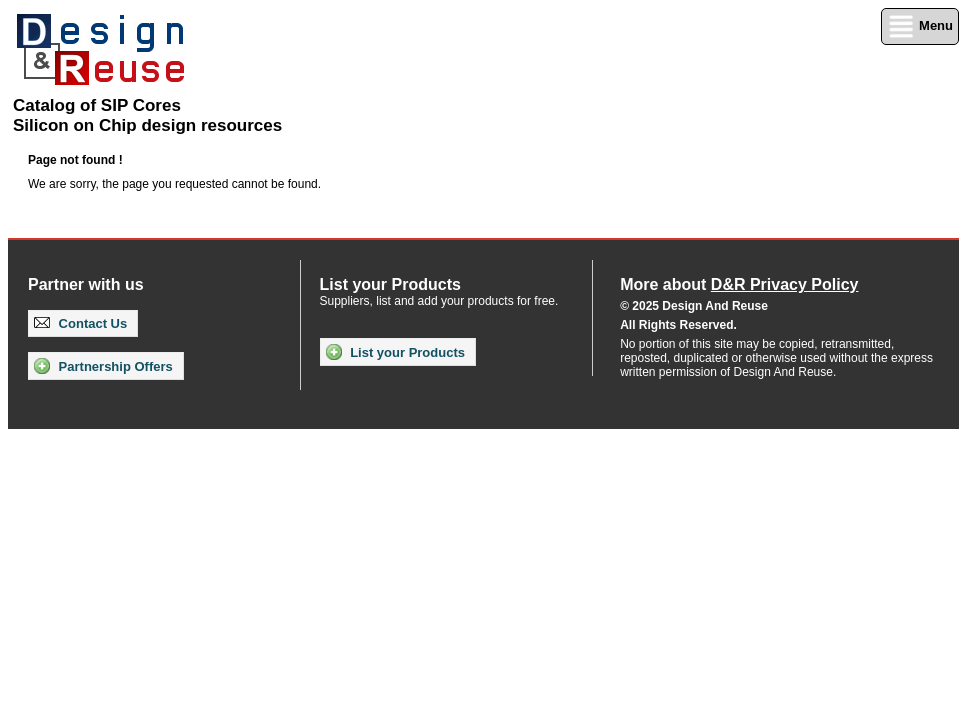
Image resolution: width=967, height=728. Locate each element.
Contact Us (80, 323)
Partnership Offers (103, 366)
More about (739, 284)
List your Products (395, 352)
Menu (920, 26)
